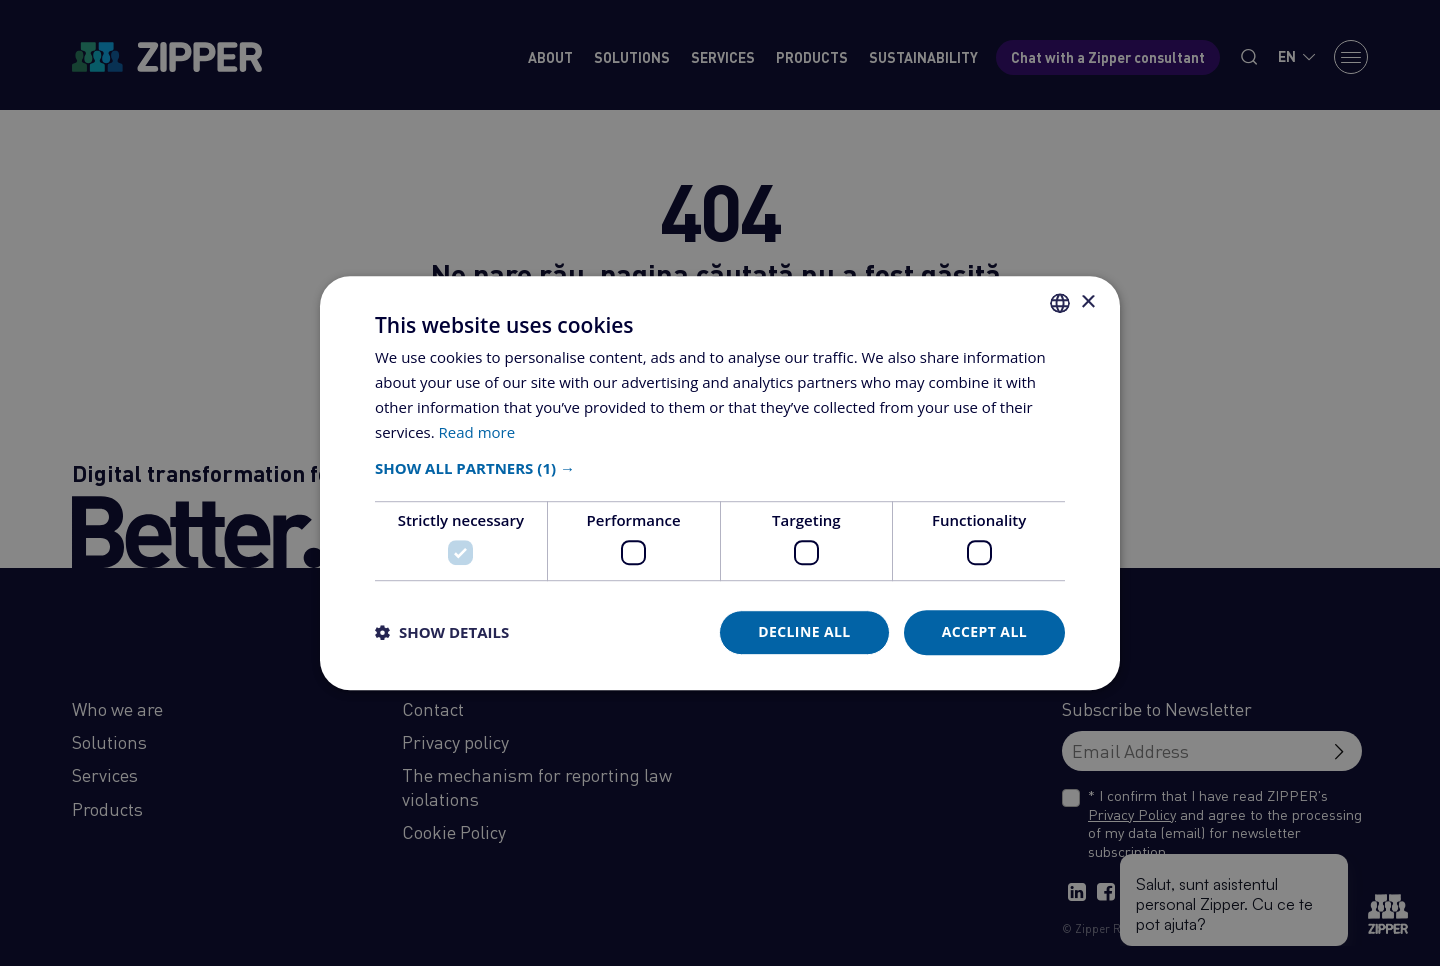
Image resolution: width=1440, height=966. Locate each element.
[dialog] (720, 483)
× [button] (1087, 302)
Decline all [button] (804, 631)
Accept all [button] (984, 631)
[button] (720, 469)
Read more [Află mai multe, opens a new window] (477, 432)
